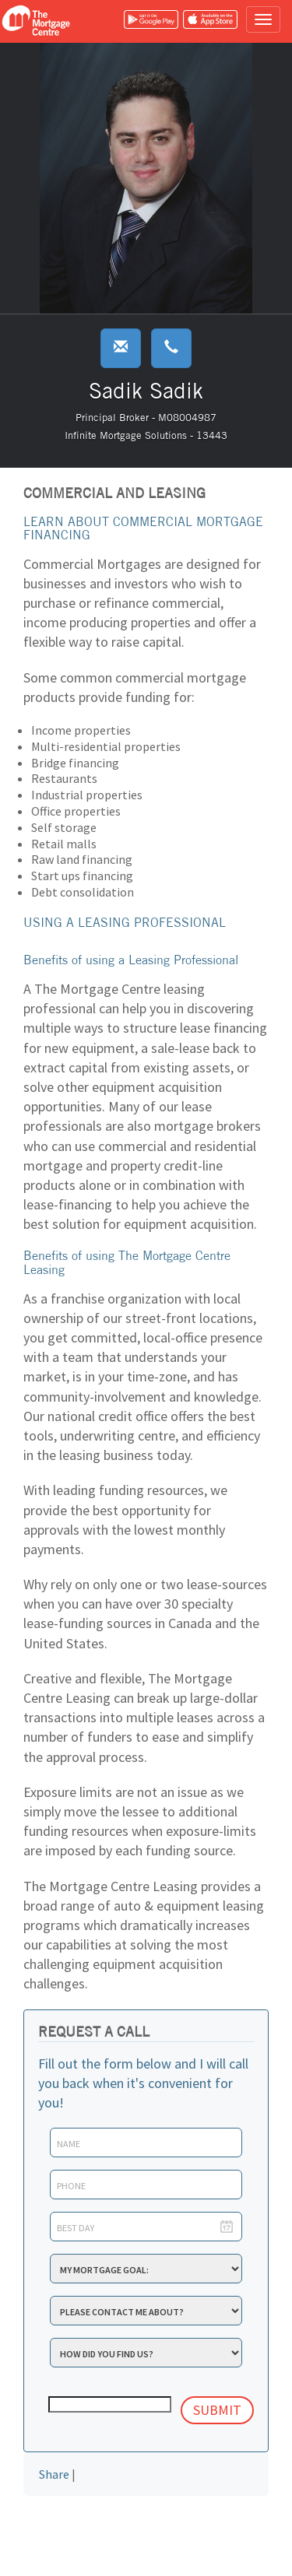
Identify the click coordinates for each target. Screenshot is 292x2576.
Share (54, 2474)
